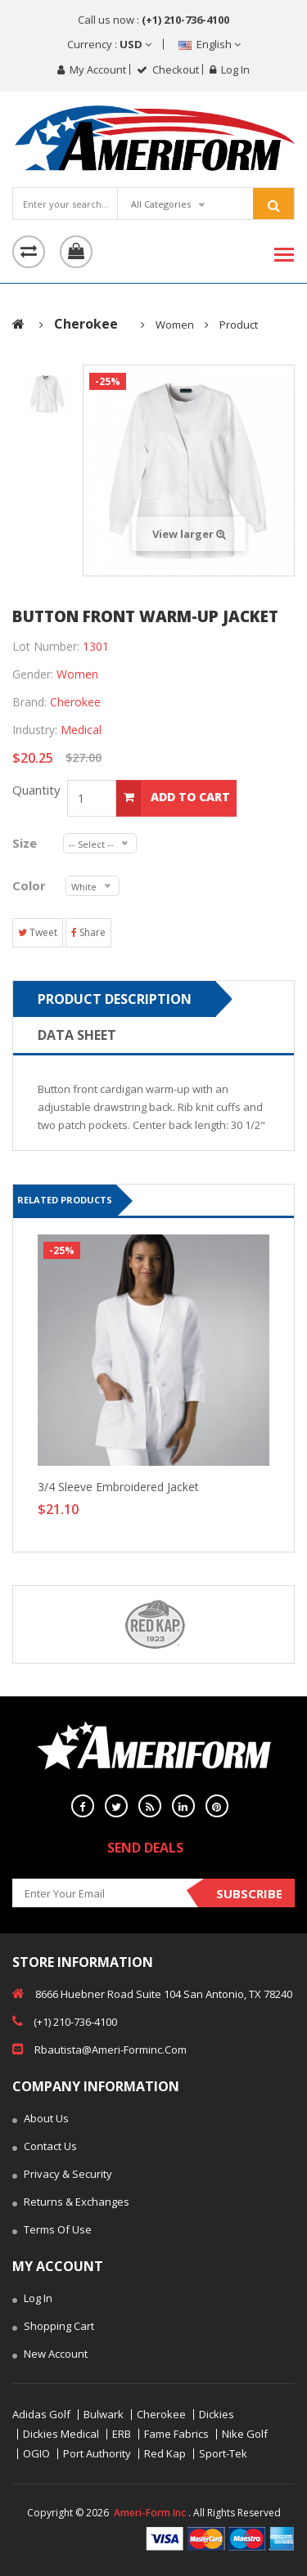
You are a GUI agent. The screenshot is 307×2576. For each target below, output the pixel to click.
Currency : (109, 44)
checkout (168, 69)
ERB (121, 2434)
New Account (50, 2355)
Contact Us (44, 2148)
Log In (32, 2300)
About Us (40, 2120)
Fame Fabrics (176, 2434)
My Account (91, 69)
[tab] (47, 393)
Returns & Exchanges (70, 2203)
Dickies (216, 2414)
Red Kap (165, 2453)
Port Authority (97, 2453)
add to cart (173, 798)
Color (30, 885)
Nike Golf (245, 2434)
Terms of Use (52, 2231)
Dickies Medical (61, 2434)
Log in (230, 69)
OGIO (36, 2453)
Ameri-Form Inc (150, 2513)
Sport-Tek (223, 2453)
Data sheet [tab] (77, 1035)
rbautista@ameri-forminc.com (99, 2049)
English (209, 44)
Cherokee (161, 2414)
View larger (189, 533)
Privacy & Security (62, 2175)
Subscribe (249, 1893)
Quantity (39, 790)
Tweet (37, 932)
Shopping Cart (53, 2327)
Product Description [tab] (115, 999)
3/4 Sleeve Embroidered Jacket (118, 1486)
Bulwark (104, 2414)
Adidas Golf (41, 2414)
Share (88, 932)
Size (29, 843)
